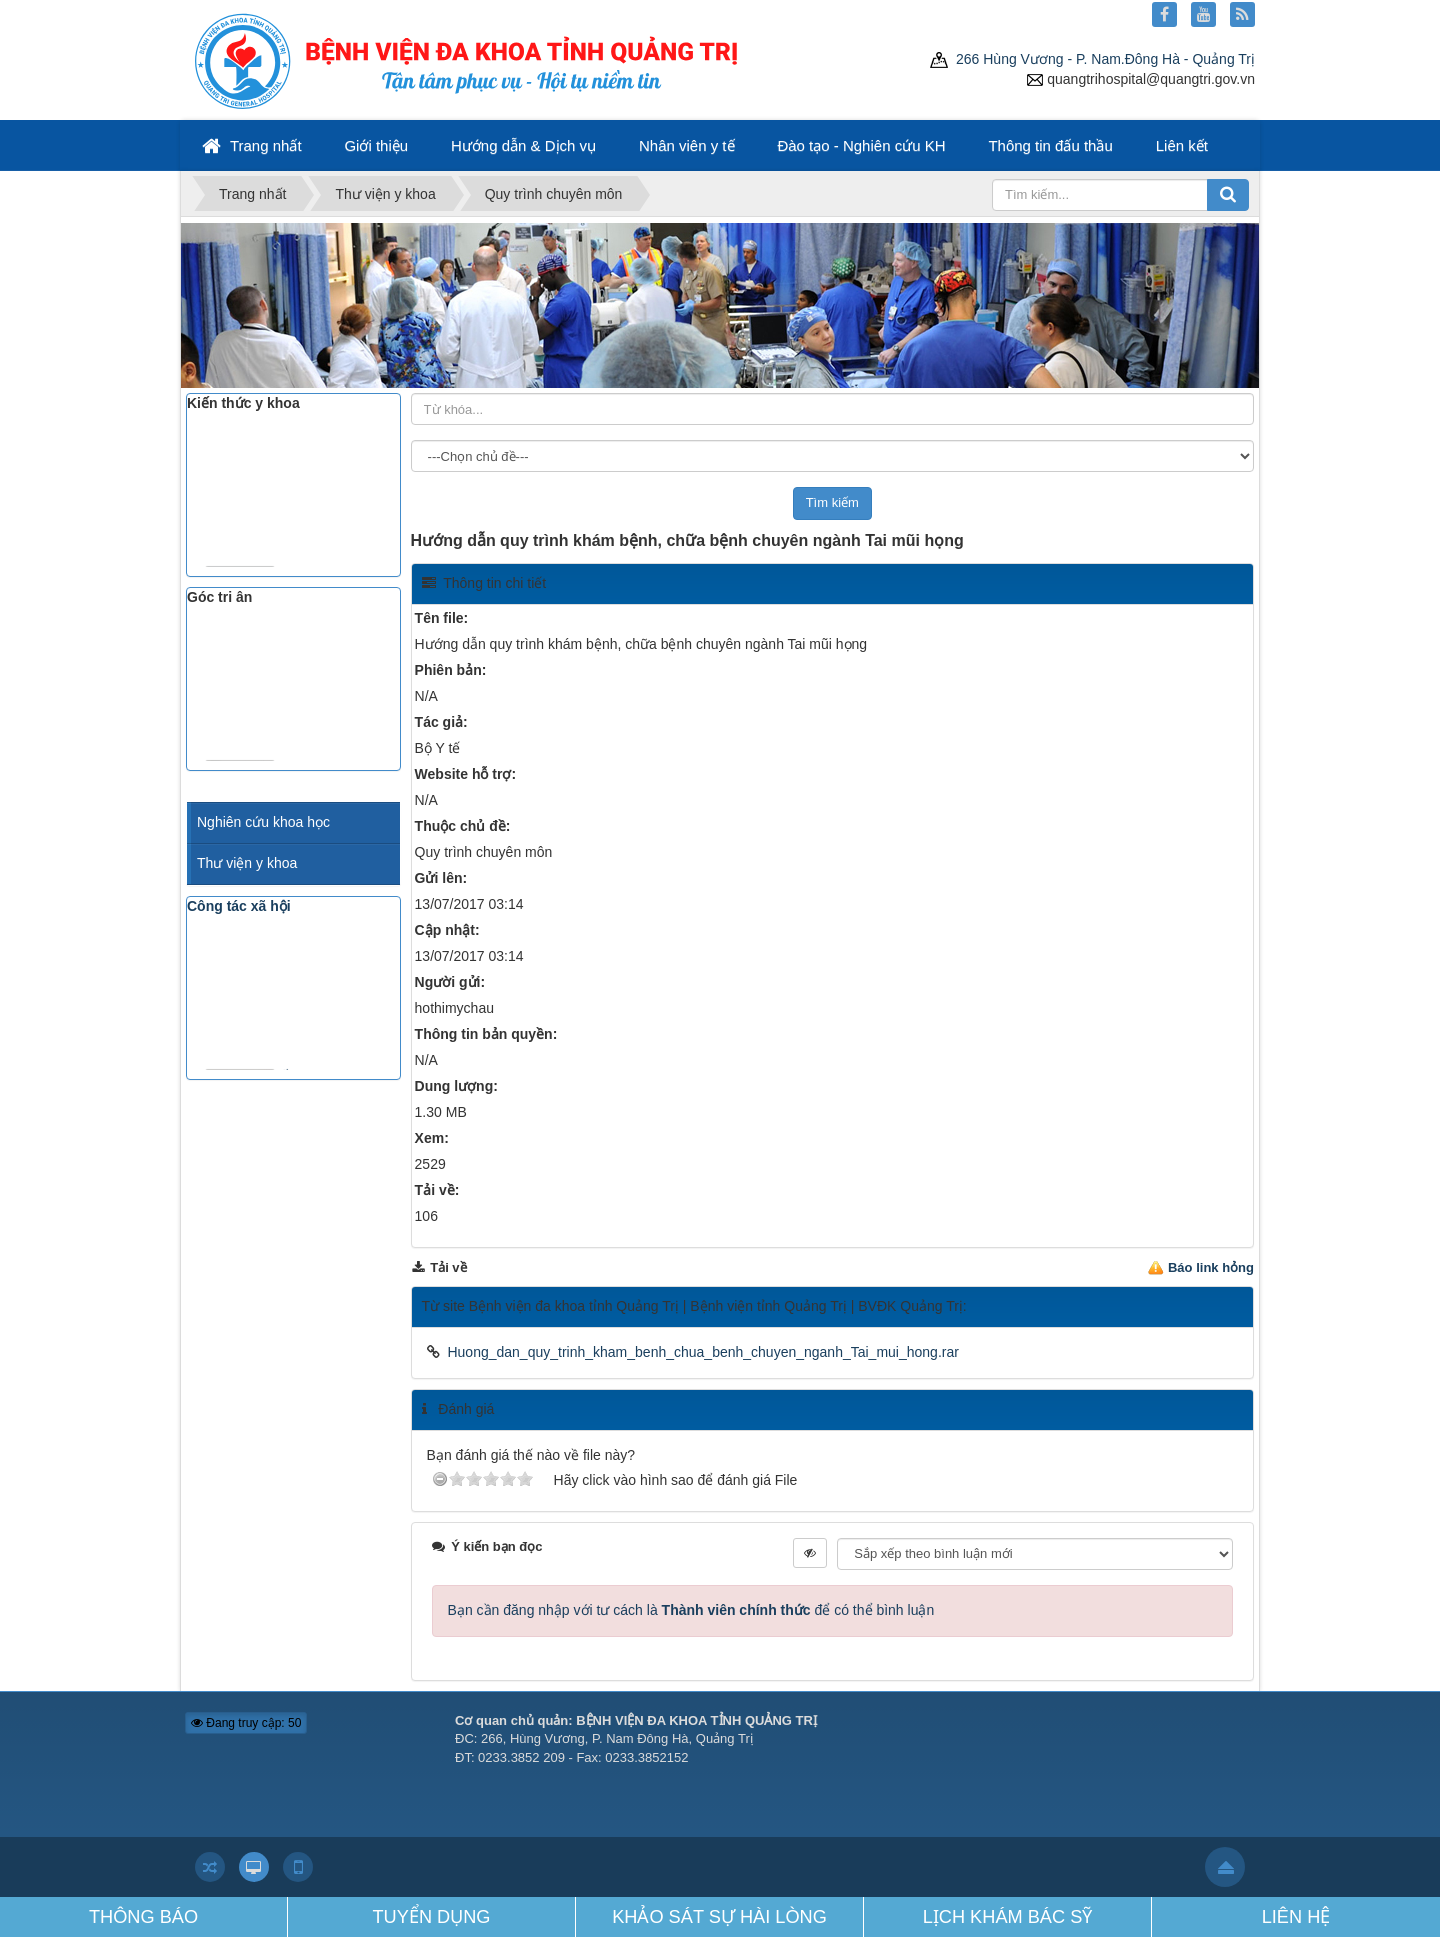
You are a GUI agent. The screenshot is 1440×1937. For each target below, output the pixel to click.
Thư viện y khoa (247, 863)
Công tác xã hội (239, 906)
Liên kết (1182, 145)
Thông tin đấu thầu (1050, 145)
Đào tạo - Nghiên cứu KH (861, 145)
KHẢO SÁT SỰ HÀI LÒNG (719, 1917)
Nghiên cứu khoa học (263, 822)
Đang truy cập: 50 (246, 1723)
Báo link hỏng (1211, 1267)
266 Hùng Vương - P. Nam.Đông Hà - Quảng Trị (1092, 59)
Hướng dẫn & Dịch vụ (523, 145)
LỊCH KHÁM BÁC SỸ (1008, 1917)
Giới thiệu (376, 145)
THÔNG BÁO (143, 1917)
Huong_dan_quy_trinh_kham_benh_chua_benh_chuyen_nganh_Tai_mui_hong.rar (702, 1352)
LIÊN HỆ (1296, 1917)
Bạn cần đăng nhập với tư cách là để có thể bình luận (691, 1610)
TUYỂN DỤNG (432, 1917)
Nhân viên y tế (687, 145)
